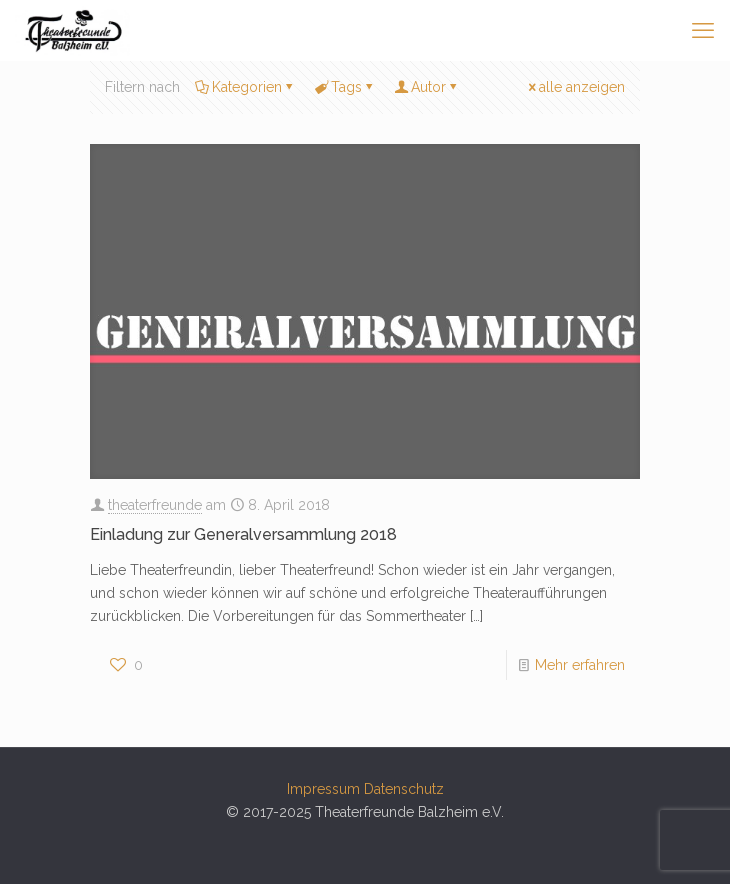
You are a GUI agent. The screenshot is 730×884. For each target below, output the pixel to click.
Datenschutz (404, 789)
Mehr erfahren (580, 665)
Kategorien (245, 87)
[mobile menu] (703, 30)
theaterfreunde (155, 505)
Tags (345, 87)
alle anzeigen (575, 87)
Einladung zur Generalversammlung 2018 (243, 534)
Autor (427, 87)
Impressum (323, 789)
